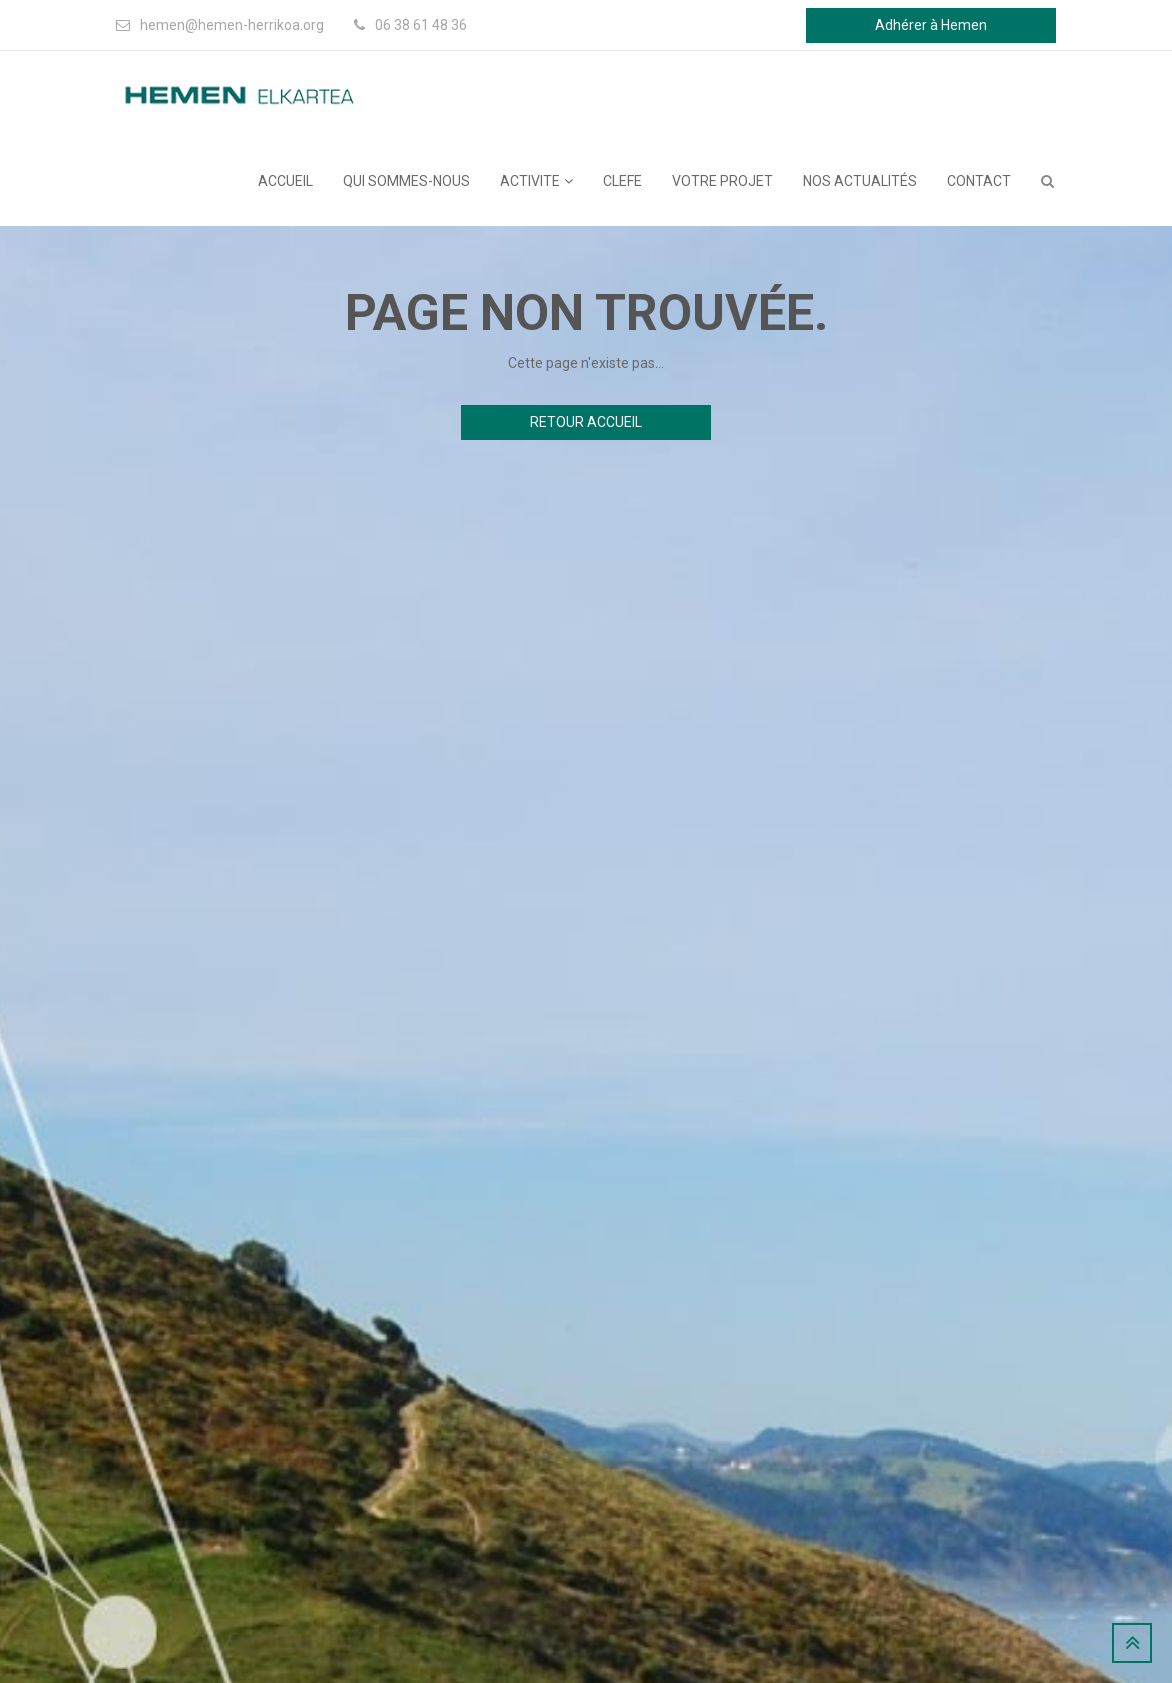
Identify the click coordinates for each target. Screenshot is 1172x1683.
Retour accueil (586, 422)
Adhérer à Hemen (931, 25)
